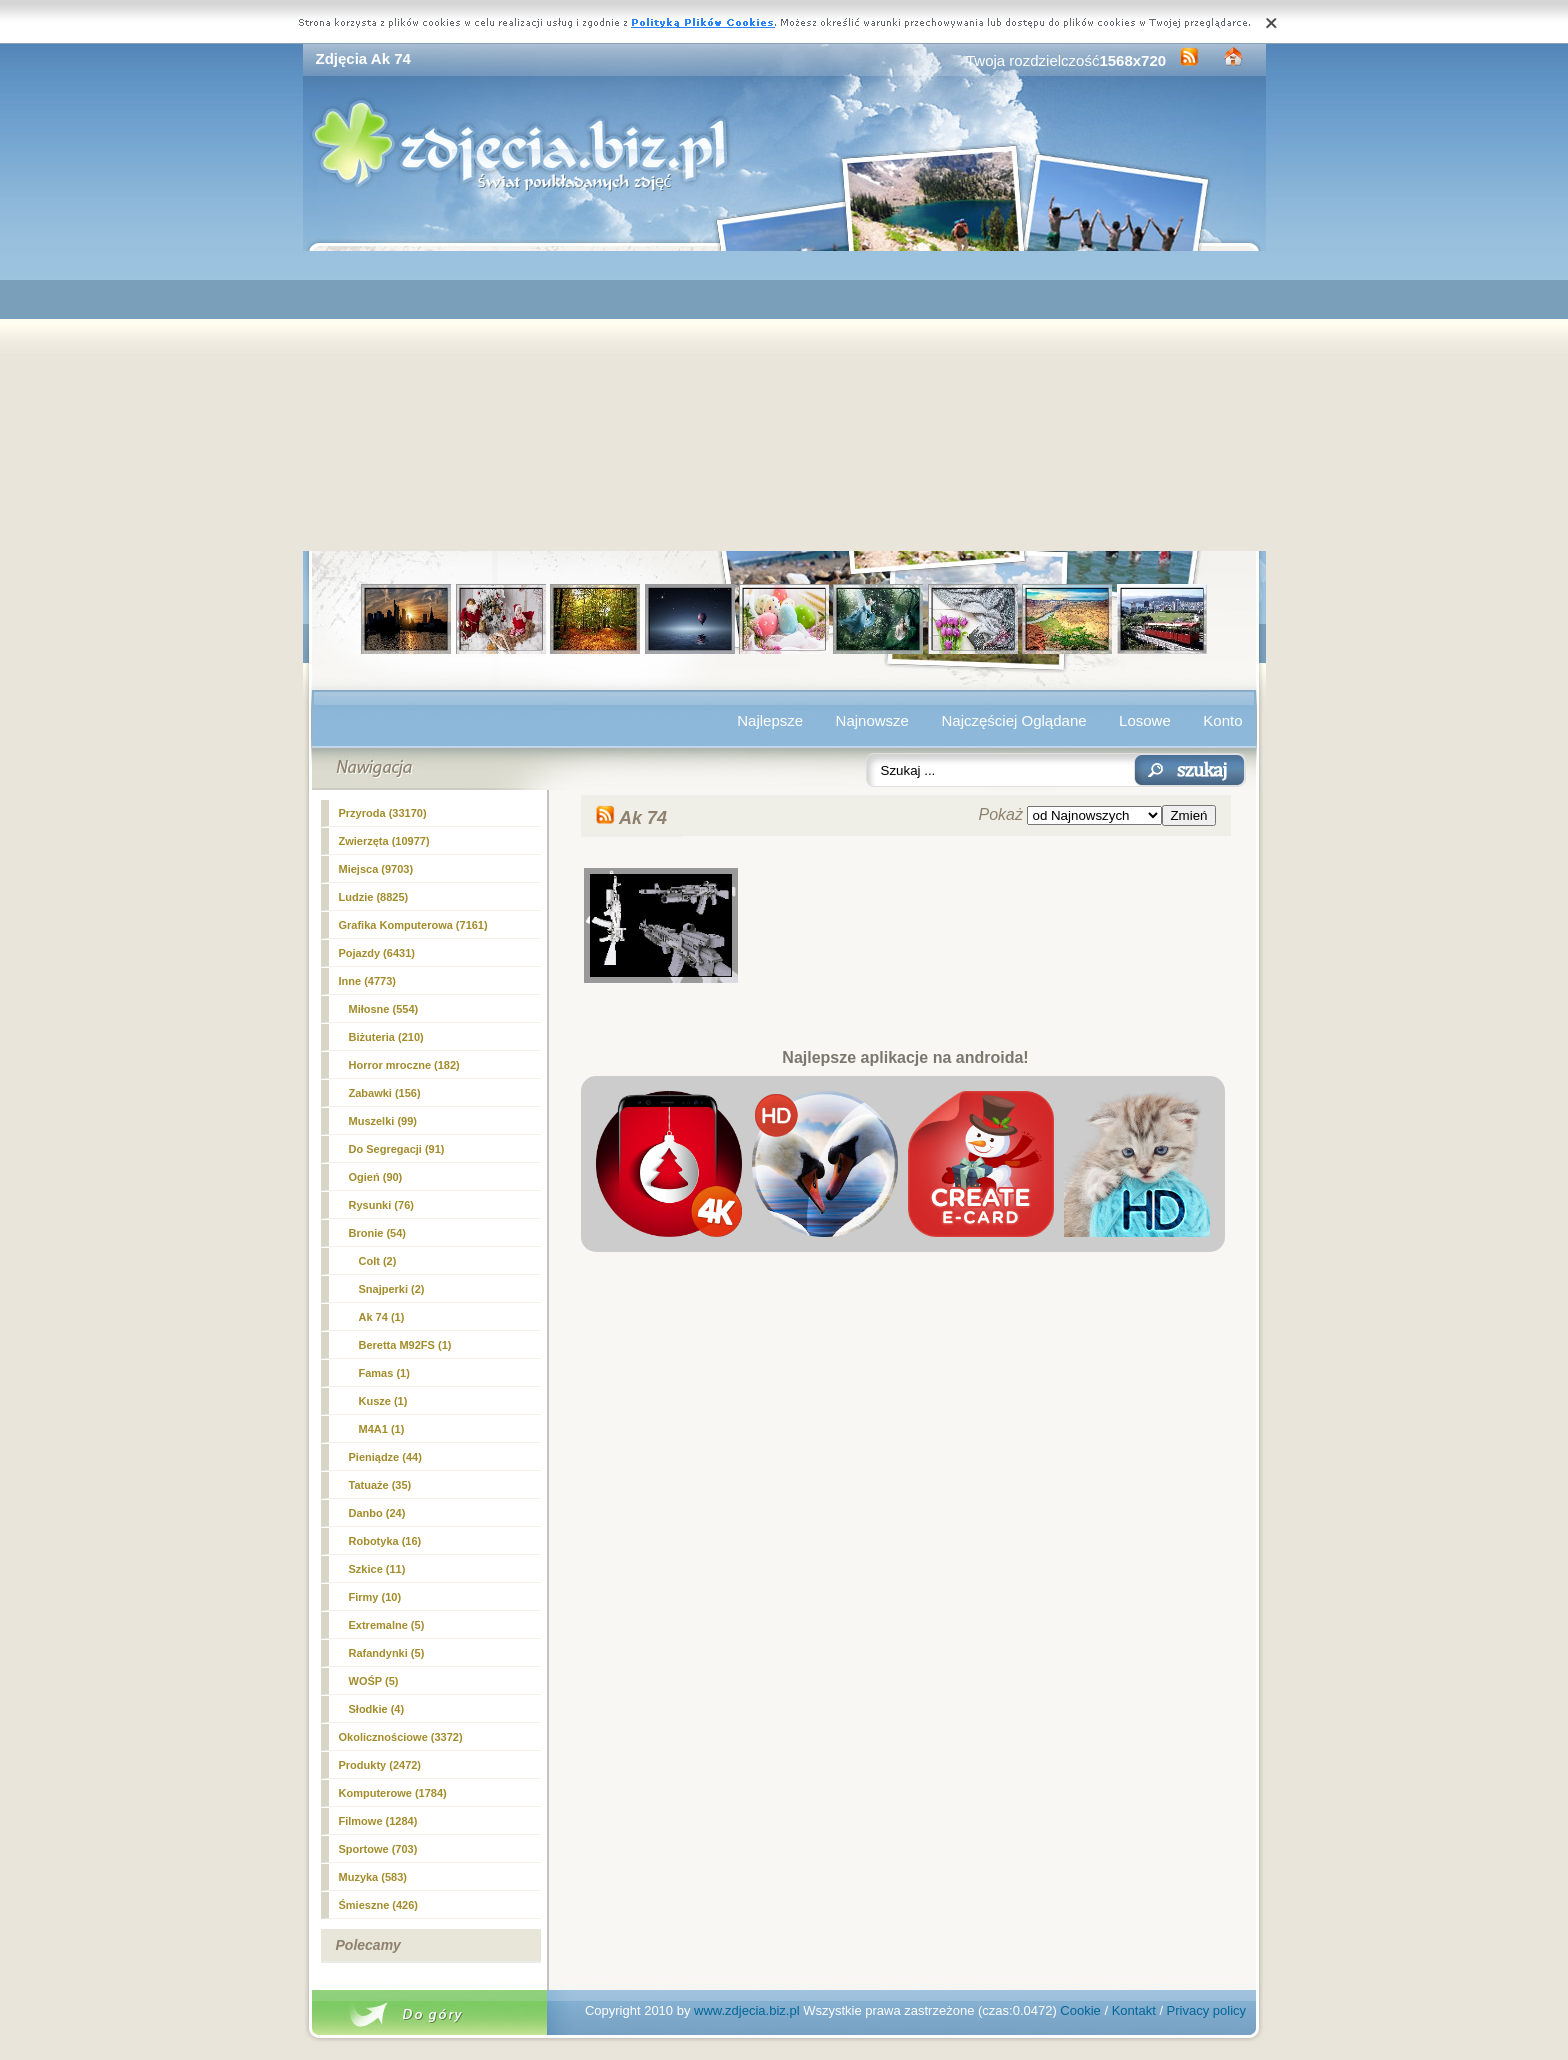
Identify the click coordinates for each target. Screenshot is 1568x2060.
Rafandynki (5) (387, 1653)
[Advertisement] (784, 401)
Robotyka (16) (385, 1541)
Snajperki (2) (392, 1289)
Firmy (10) (375, 1597)
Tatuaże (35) (380, 1485)
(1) (382, 1317)
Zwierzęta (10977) (384, 841)
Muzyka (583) (373, 1877)
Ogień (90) (376, 1177)
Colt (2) (378, 1261)
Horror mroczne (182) (404, 1065)
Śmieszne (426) (378, 1905)
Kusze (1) (383, 1401)
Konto (1222, 720)
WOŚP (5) (374, 1681)
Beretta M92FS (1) (405, 1345)
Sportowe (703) (378, 1849)
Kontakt (1134, 2010)
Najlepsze (770, 720)
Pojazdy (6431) (377, 953)
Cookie (1080, 2010)
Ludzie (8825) (374, 897)
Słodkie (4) (377, 1709)
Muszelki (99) (383, 1121)
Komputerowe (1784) (393, 1793)
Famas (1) (384, 1373)
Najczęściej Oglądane (1013, 720)
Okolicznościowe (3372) (401, 1737)
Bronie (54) (377, 1233)
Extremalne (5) (387, 1625)
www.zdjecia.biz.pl (747, 2010)
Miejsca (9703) (376, 869)
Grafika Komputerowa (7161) (413, 925)
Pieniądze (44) (385, 1457)
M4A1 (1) (382, 1429)
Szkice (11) (377, 1569)
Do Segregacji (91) (397, 1149)
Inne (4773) (367, 981)
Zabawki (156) (385, 1093)
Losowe (1145, 720)
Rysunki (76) (381, 1205)
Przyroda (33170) (383, 813)
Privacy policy (1206, 2010)
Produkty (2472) (380, 1765)
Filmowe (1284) (378, 1821)
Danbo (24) (377, 1513)
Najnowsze (872, 720)
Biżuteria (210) (386, 1037)
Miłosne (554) (384, 1009)
